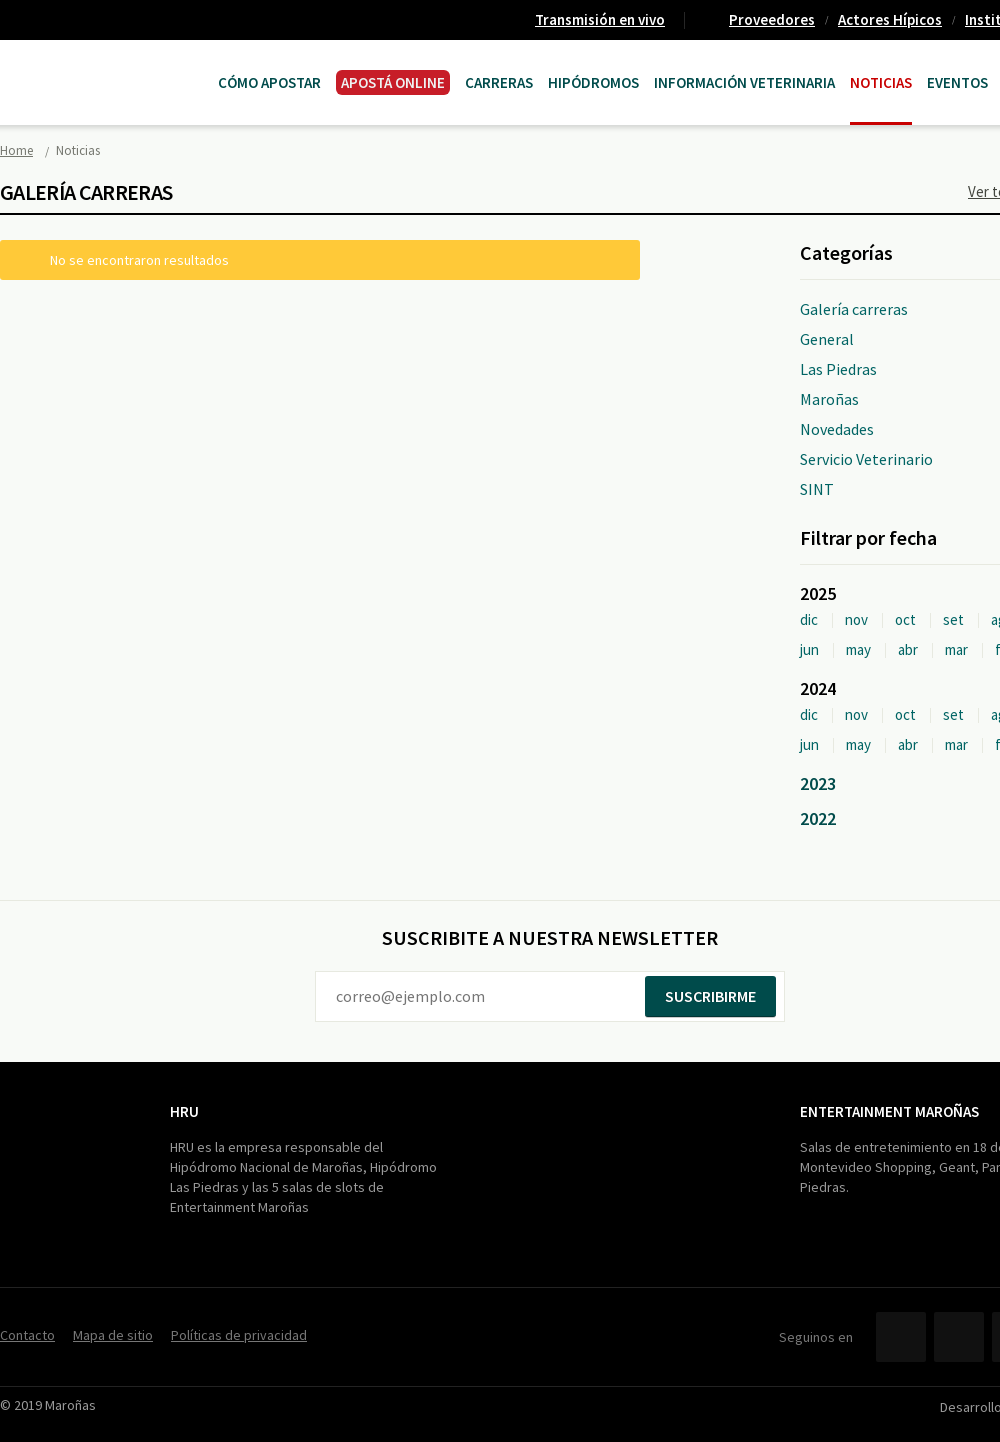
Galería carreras (854, 309)
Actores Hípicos (890, 19)
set (953, 619)
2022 (818, 818)
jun (809, 649)
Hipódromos (593, 82)
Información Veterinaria (744, 82)
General (827, 339)
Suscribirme (710, 996)
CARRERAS (499, 82)
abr (908, 649)
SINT (817, 489)
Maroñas (829, 399)
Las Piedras (838, 369)
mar (956, 649)
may (858, 649)
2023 (818, 783)
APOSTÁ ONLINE (393, 82)
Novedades (837, 429)
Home (16, 150)
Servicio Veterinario (866, 459)
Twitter (959, 1337)
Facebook (901, 1337)
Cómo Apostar (269, 82)
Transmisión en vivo (600, 19)
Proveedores (772, 19)
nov (856, 619)
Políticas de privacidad (239, 1335)
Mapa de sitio (113, 1335)
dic (809, 619)
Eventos (957, 82)
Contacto (27, 1335)
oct (905, 619)
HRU (184, 1111)
